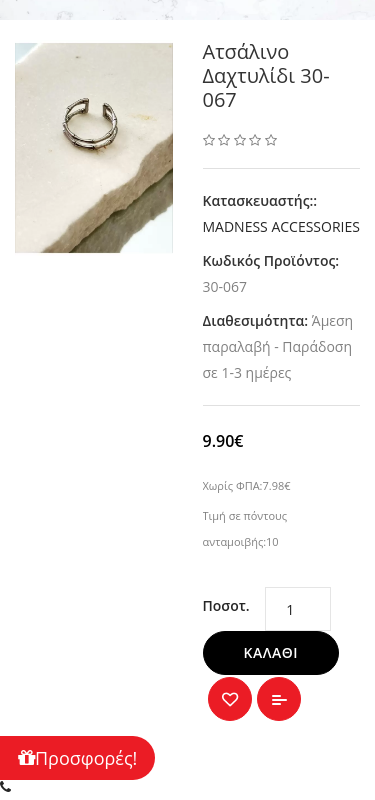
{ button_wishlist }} (230, 699)
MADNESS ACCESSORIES (281, 226)
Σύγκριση (279, 699)
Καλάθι (271, 652)
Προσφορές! (77, 758)
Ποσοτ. (226, 605)
